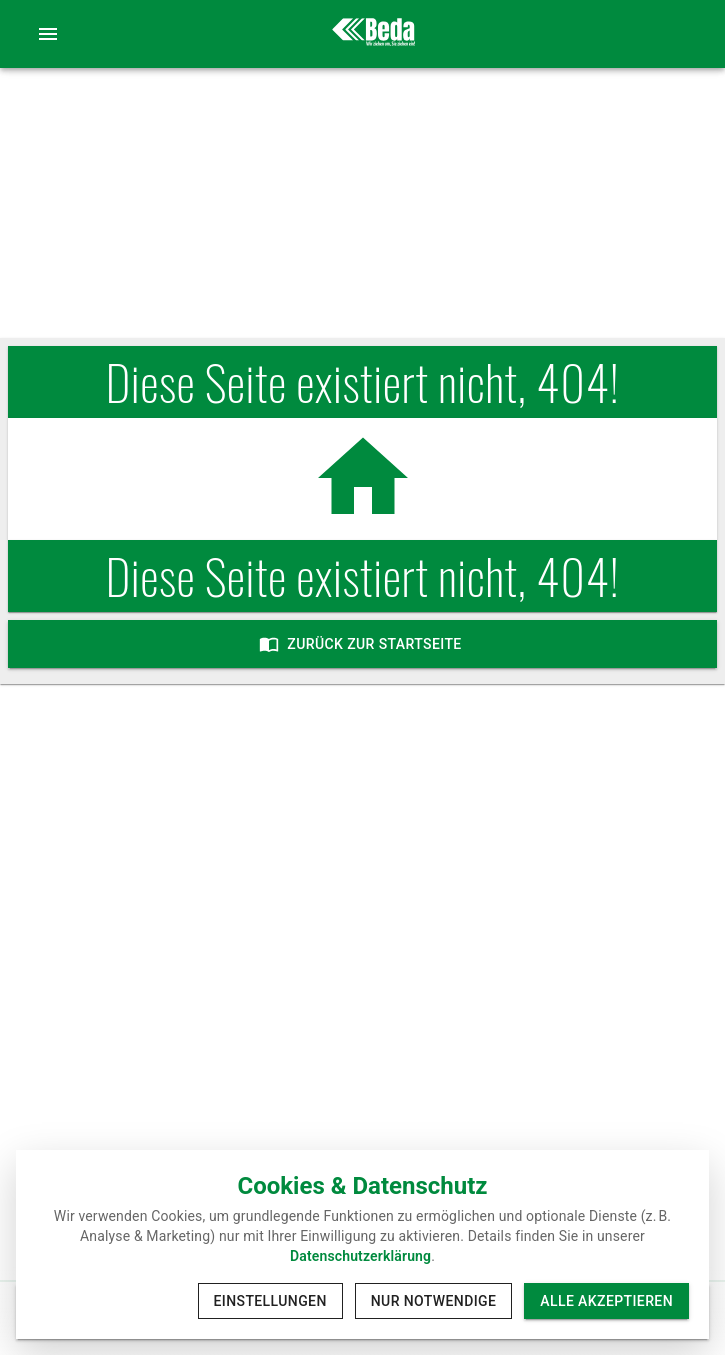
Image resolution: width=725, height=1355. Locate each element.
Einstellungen (270, 1301)
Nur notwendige (434, 1301)
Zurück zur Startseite (362, 644)
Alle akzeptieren (606, 1301)
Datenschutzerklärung (360, 1256)
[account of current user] (48, 34)
